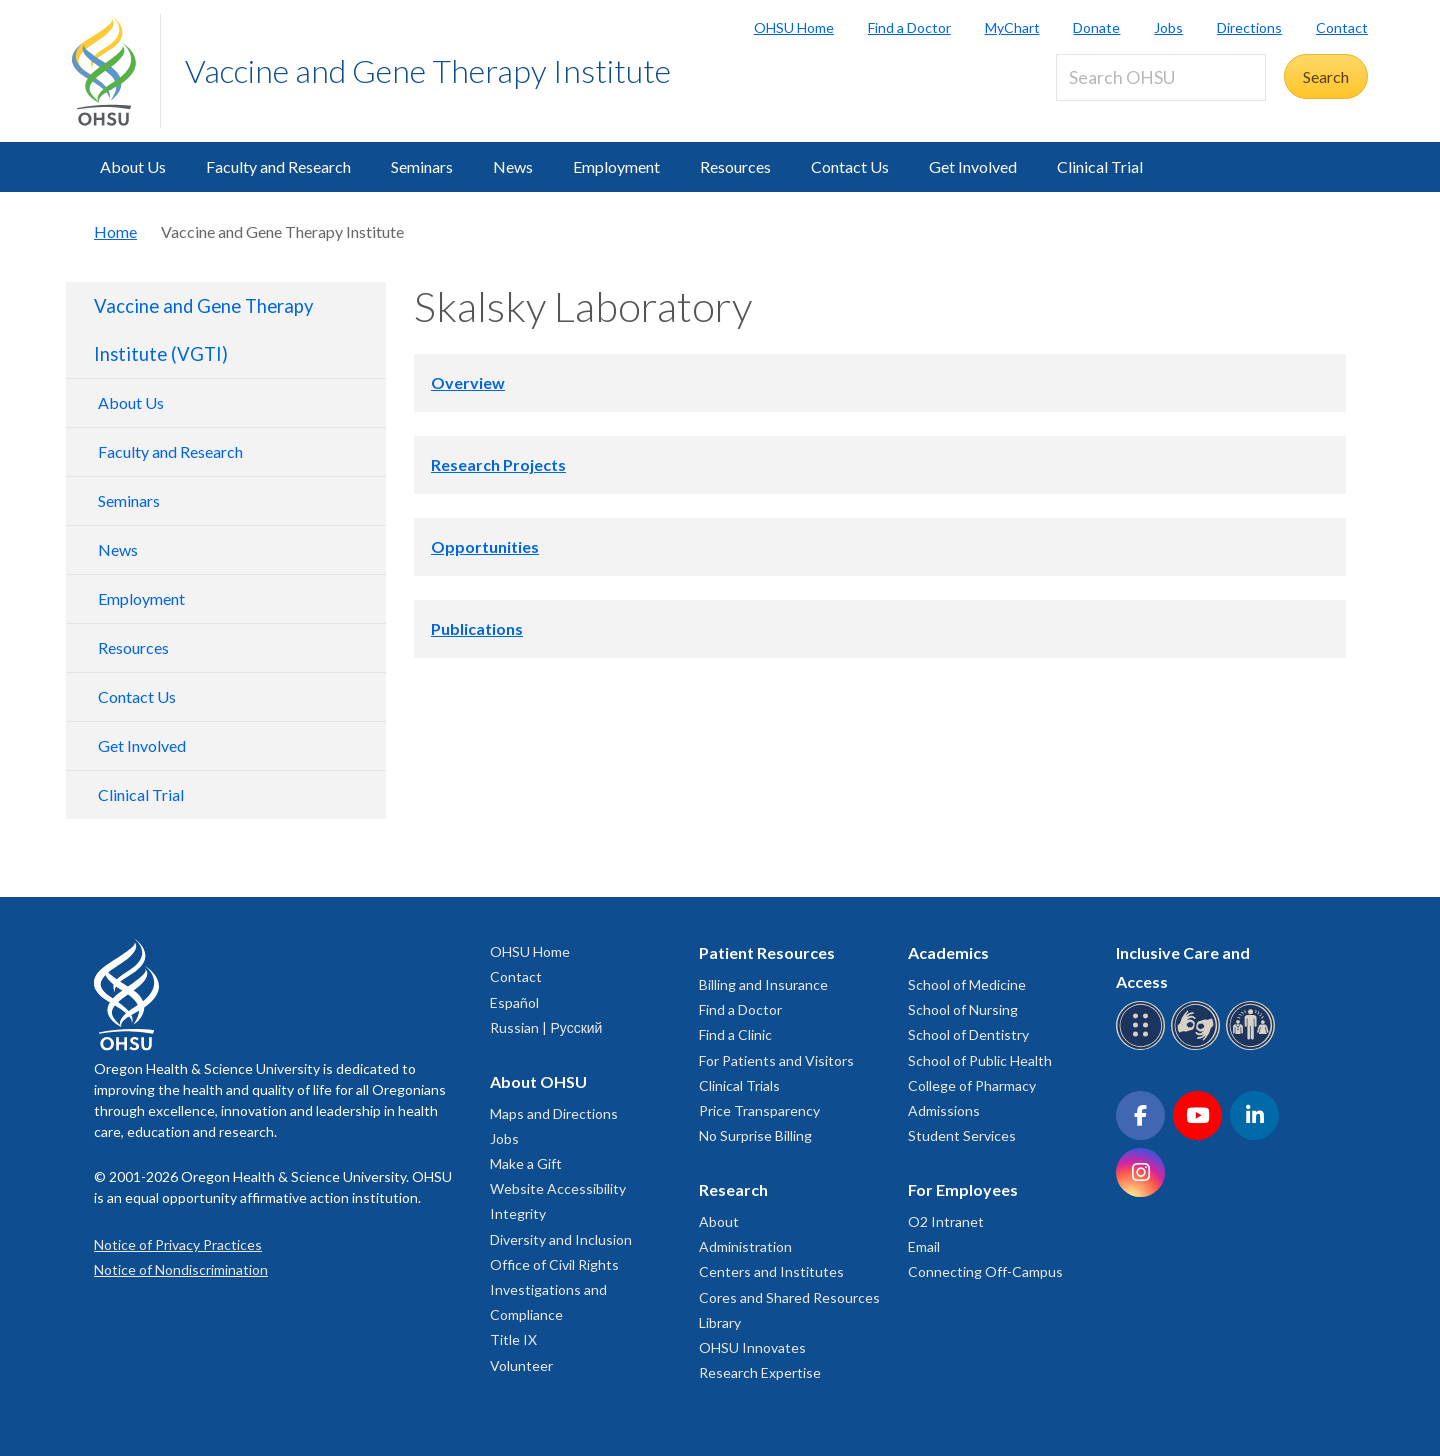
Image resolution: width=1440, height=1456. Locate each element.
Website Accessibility (558, 1188)
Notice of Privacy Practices (178, 1244)
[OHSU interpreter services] (1253, 1046)
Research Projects (498, 464)
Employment (616, 166)
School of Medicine (967, 984)
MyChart (1012, 27)
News (513, 166)
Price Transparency (759, 1110)
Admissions (944, 1110)
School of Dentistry (968, 1034)
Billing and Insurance (763, 984)
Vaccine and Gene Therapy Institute (428, 70)
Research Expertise (760, 1372)
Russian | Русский (546, 1027)
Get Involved (973, 166)
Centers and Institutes (771, 1271)
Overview (468, 382)
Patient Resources (767, 952)
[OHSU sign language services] (1198, 1046)
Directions (1249, 27)
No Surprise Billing (755, 1135)
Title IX (513, 1339)
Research (733, 1189)
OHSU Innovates (752, 1347)
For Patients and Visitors (776, 1060)
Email (924, 1246)
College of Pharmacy (972, 1085)
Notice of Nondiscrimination (181, 1269)
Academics (948, 952)
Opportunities (485, 546)
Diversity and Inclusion (561, 1239)
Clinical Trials (739, 1085)
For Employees (963, 1189)
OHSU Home (794, 27)
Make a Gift (526, 1163)
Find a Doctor (909, 27)
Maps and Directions (554, 1113)
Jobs (1168, 27)
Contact (1342, 27)
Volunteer (521, 1365)
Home (115, 231)
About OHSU (538, 1081)
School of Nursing (963, 1009)
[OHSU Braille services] (1143, 1046)
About (719, 1221)
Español (514, 1002)
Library (720, 1322)
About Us (133, 166)
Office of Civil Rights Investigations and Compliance (554, 1289)
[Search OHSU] (1161, 77)
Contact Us (850, 166)
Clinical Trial (1100, 166)
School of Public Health (980, 1060)
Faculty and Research (278, 166)
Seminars (422, 166)
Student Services (962, 1135)
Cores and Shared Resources (789, 1297)
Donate (1096, 27)
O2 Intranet (946, 1221)
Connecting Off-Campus (985, 1271)
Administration (745, 1246)
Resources (735, 166)
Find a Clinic (735, 1034)
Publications (477, 628)
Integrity (518, 1213)
